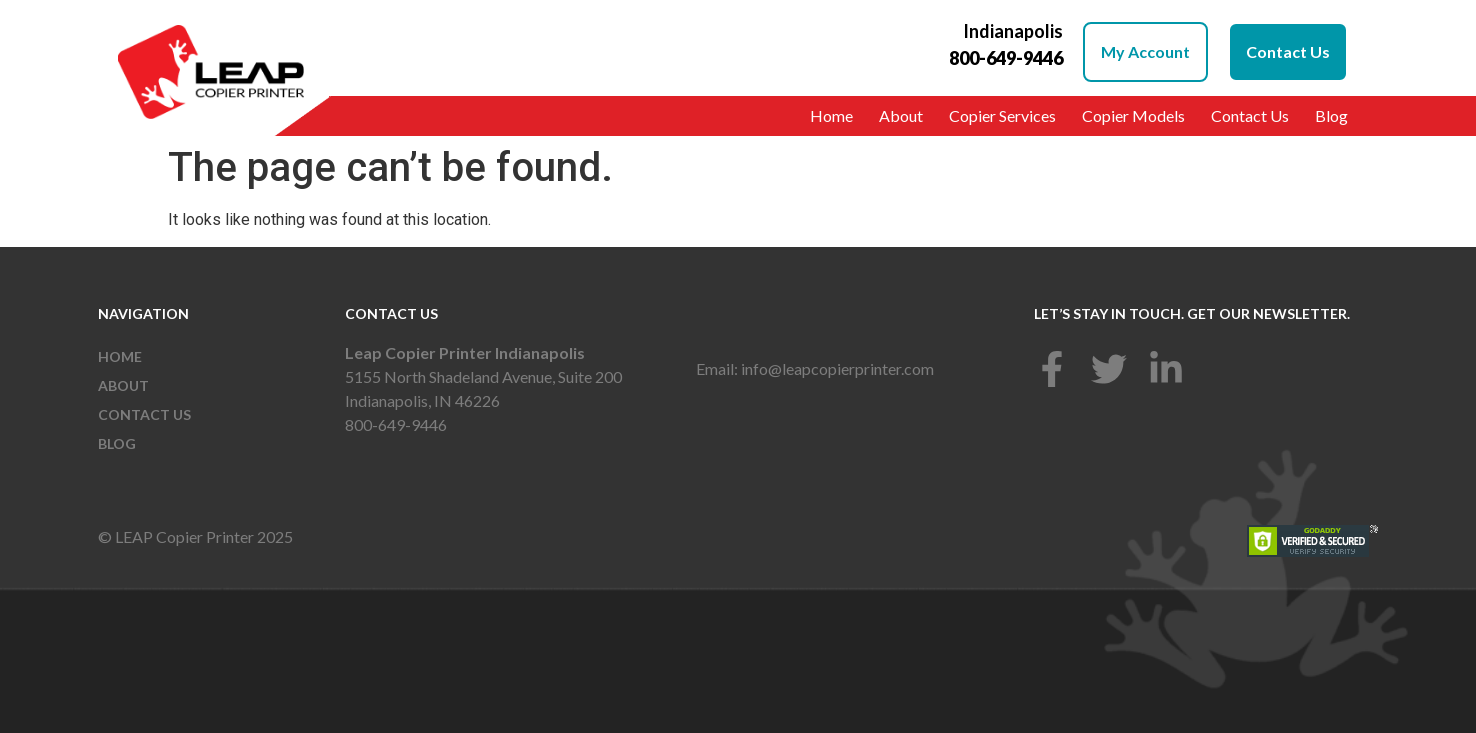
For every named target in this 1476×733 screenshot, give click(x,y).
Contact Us (1250, 115)
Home (831, 115)
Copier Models (1133, 115)
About (901, 115)
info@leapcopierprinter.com (837, 368)
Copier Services (1002, 115)
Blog (1331, 115)
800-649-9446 (396, 424)
